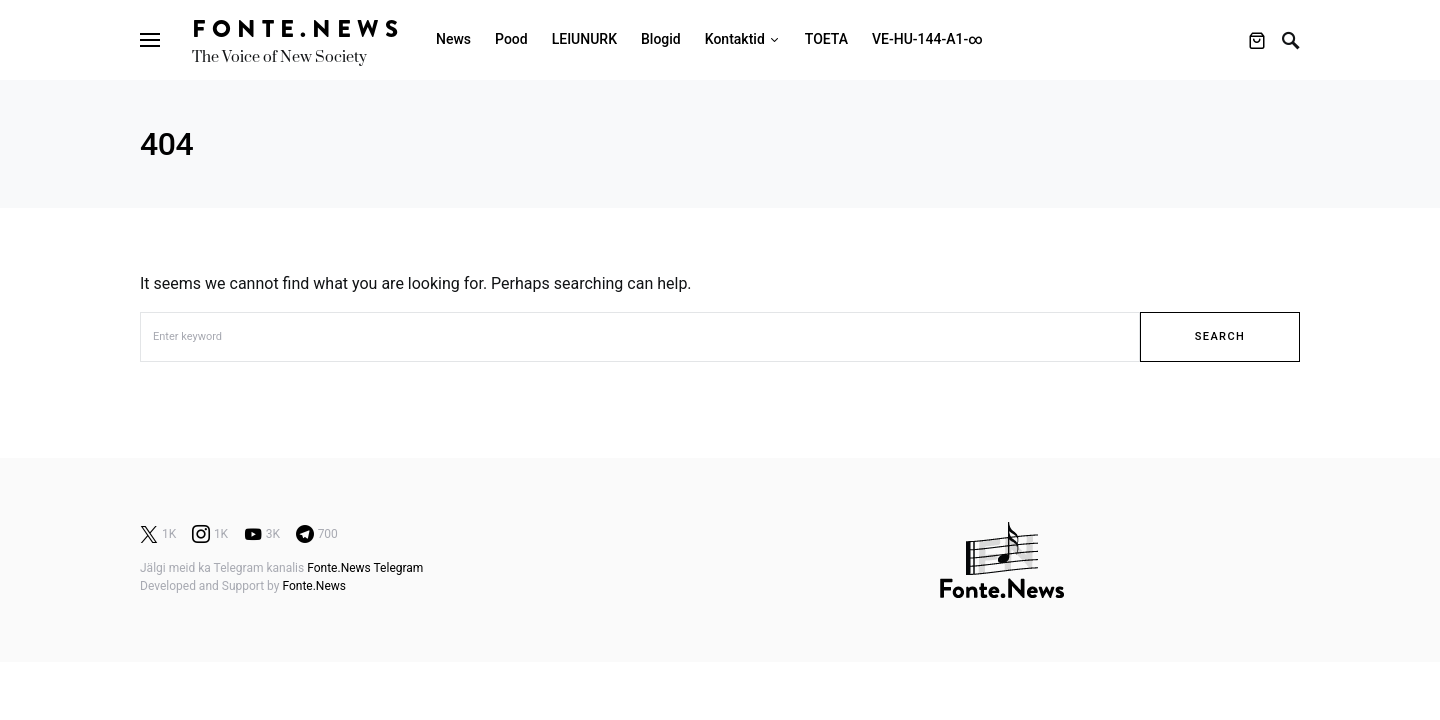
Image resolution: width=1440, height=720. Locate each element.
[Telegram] (317, 534)
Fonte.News (298, 28)
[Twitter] (158, 534)
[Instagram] (210, 534)
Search (1220, 336)
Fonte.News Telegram (365, 568)
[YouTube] (262, 534)
